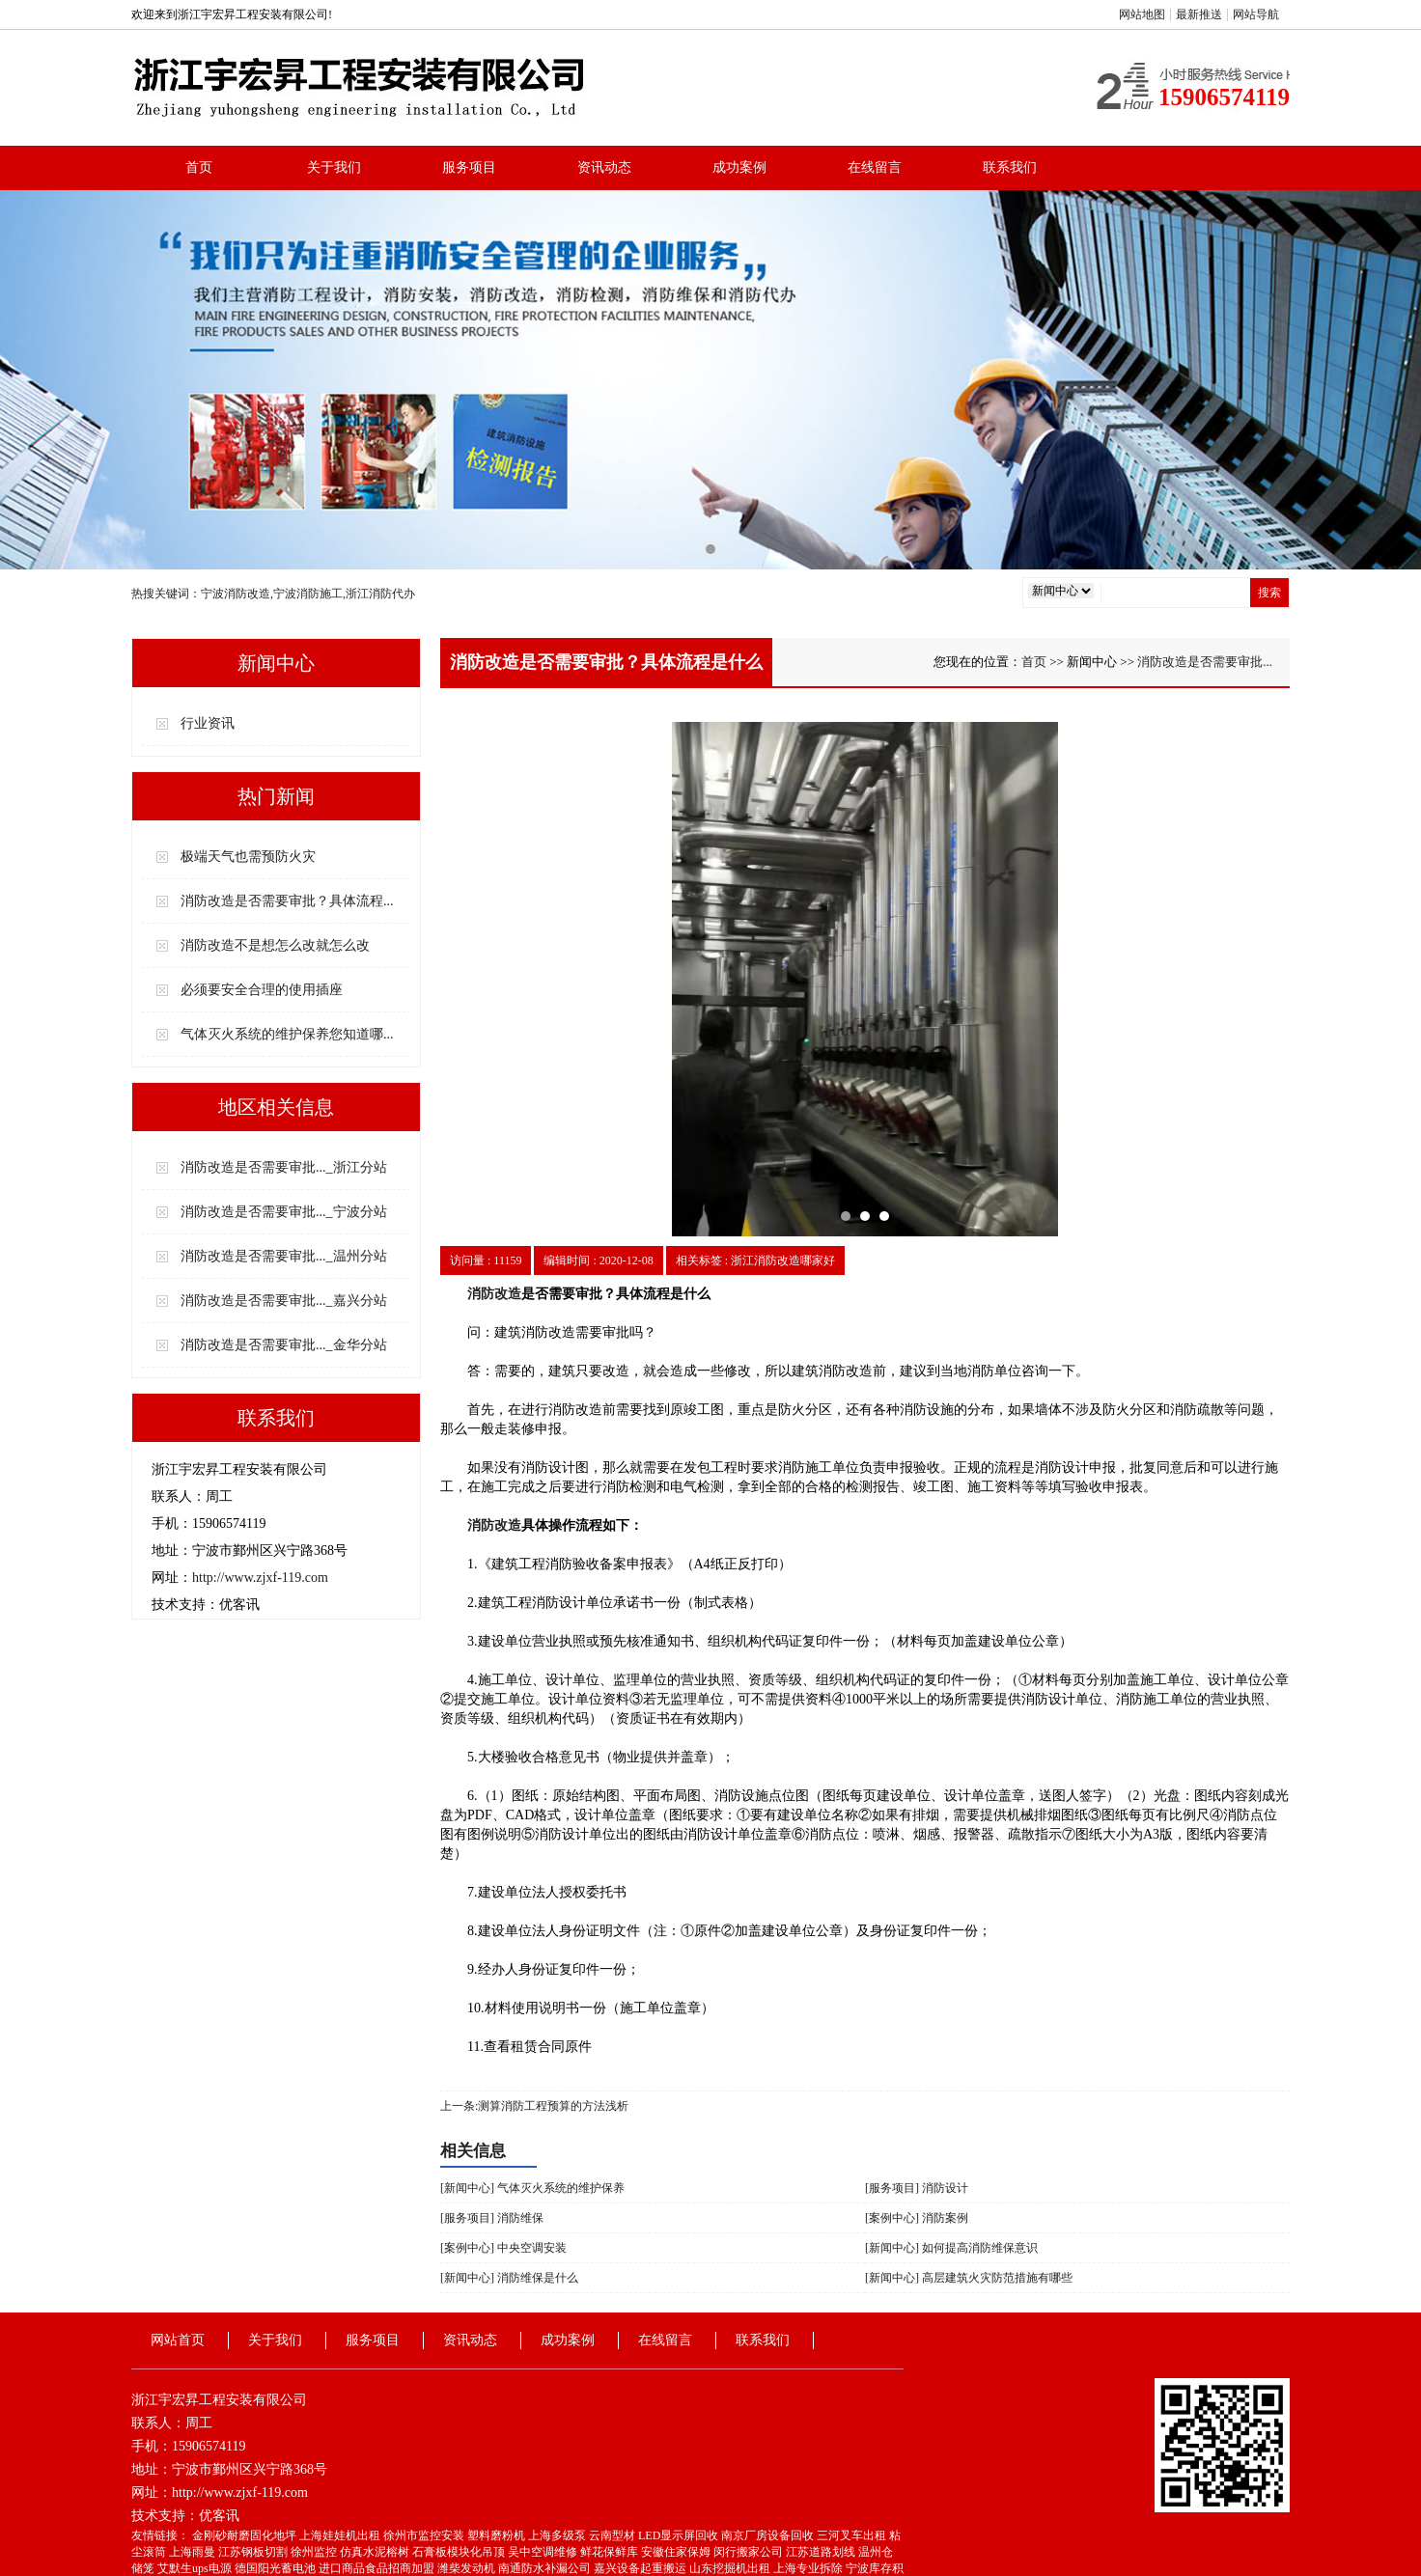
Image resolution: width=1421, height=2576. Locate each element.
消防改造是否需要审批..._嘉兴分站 (284, 1300)
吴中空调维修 (544, 2552)
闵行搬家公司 (749, 2552)
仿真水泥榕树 (376, 2552)
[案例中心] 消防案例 (916, 2218)
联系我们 (1010, 167)
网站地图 (1142, 14)
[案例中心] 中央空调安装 (503, 2248)
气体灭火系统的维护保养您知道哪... (287, 1034)
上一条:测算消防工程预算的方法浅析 (534, 2106)
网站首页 (178, 2340)
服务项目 (469, 167)
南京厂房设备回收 (769, 2535)
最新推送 (1199, 14)
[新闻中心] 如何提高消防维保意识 (951, 2248)
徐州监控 (315, 2552)
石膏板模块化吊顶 (460, 2552)
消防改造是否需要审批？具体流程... (287, 901)
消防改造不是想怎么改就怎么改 (275, 945)
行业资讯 (208, 723)
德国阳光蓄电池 (277, 2568)
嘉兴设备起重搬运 (641, 2568)
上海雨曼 (193, 2552)
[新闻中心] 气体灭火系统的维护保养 (532, 2188)
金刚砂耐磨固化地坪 (245, 2535)
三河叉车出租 (853, 2535)
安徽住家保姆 (677, 2552)
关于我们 (334, 167)
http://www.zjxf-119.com (260, 1577)
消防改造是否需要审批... (1204, 661)
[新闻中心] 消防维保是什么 (509, 2278)
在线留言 (875, 167)
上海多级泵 (558, 2535)
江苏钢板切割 (254, 2552)
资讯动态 (604, 167)
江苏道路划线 (822, 2552)
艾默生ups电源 (196, 2568)
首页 (198, 167)
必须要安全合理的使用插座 (262, 990)
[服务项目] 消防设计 (916, 2188)
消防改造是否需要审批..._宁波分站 (284, 1212)
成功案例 (739, 167)
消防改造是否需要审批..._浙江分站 (284, 1167)
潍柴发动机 (467, 2568)
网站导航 (1256, 14)
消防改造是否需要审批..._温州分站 (284, 1256)
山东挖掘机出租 (731, 2568)
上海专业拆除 (809, 2568)
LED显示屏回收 (679, 2535)
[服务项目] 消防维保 (491, 2218)
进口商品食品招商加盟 (378, 2568)
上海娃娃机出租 (341, 2535)
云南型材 (613, 2535)
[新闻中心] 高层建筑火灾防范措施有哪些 (969, 2278)
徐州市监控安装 (425, 2535)
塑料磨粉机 (497, 2535)
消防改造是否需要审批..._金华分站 (284, 1345)
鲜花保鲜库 (610, 2552)
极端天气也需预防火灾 (248, 856)
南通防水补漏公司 (546, 2568)
